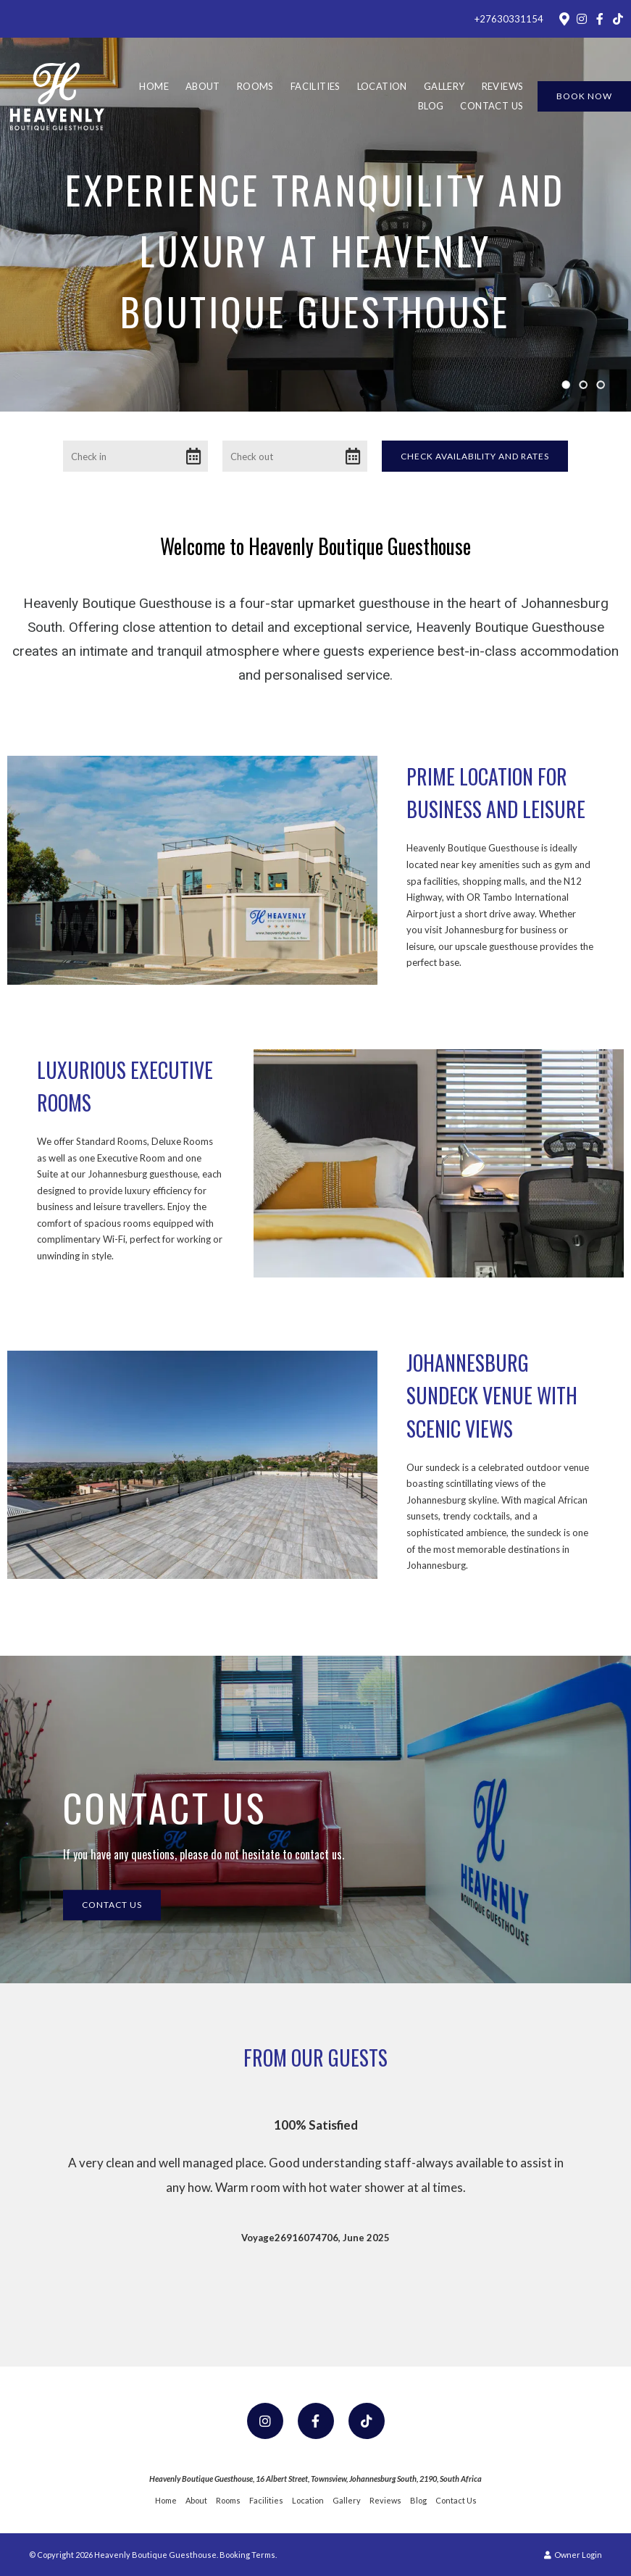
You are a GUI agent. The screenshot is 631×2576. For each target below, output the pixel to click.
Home (154, 86)
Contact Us (491, 106)
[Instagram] (582, 19)
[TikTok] (618, 19)
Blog (431, 106)
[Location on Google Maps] (563, 18)
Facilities (315, 86)
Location (382, 86)
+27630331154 (509, 19)
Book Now (584, 96)
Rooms (255, 86)
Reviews (503, 86)
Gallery (444, 86)
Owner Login (573, 2554)
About (202, 86)
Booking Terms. (248, 2554)
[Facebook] (600, 19)
